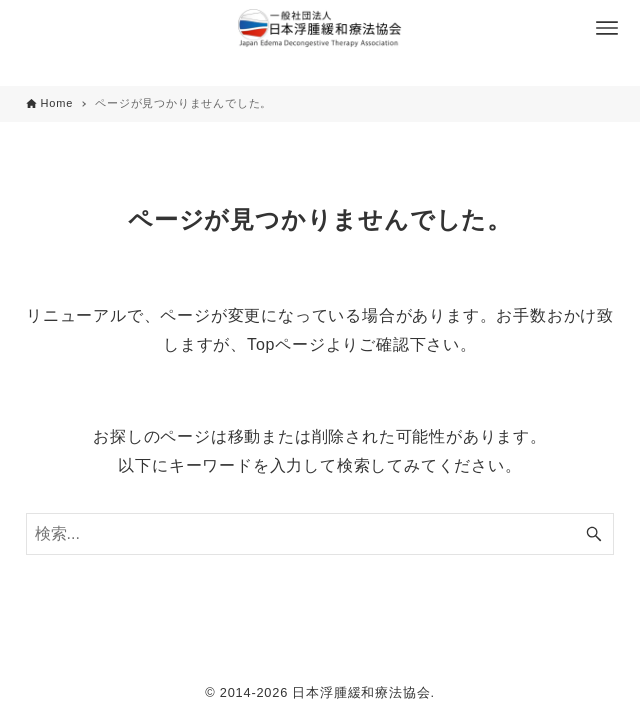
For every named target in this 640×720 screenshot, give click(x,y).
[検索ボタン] (594, 534)
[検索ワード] (320, 534)
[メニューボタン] (607, 28)
